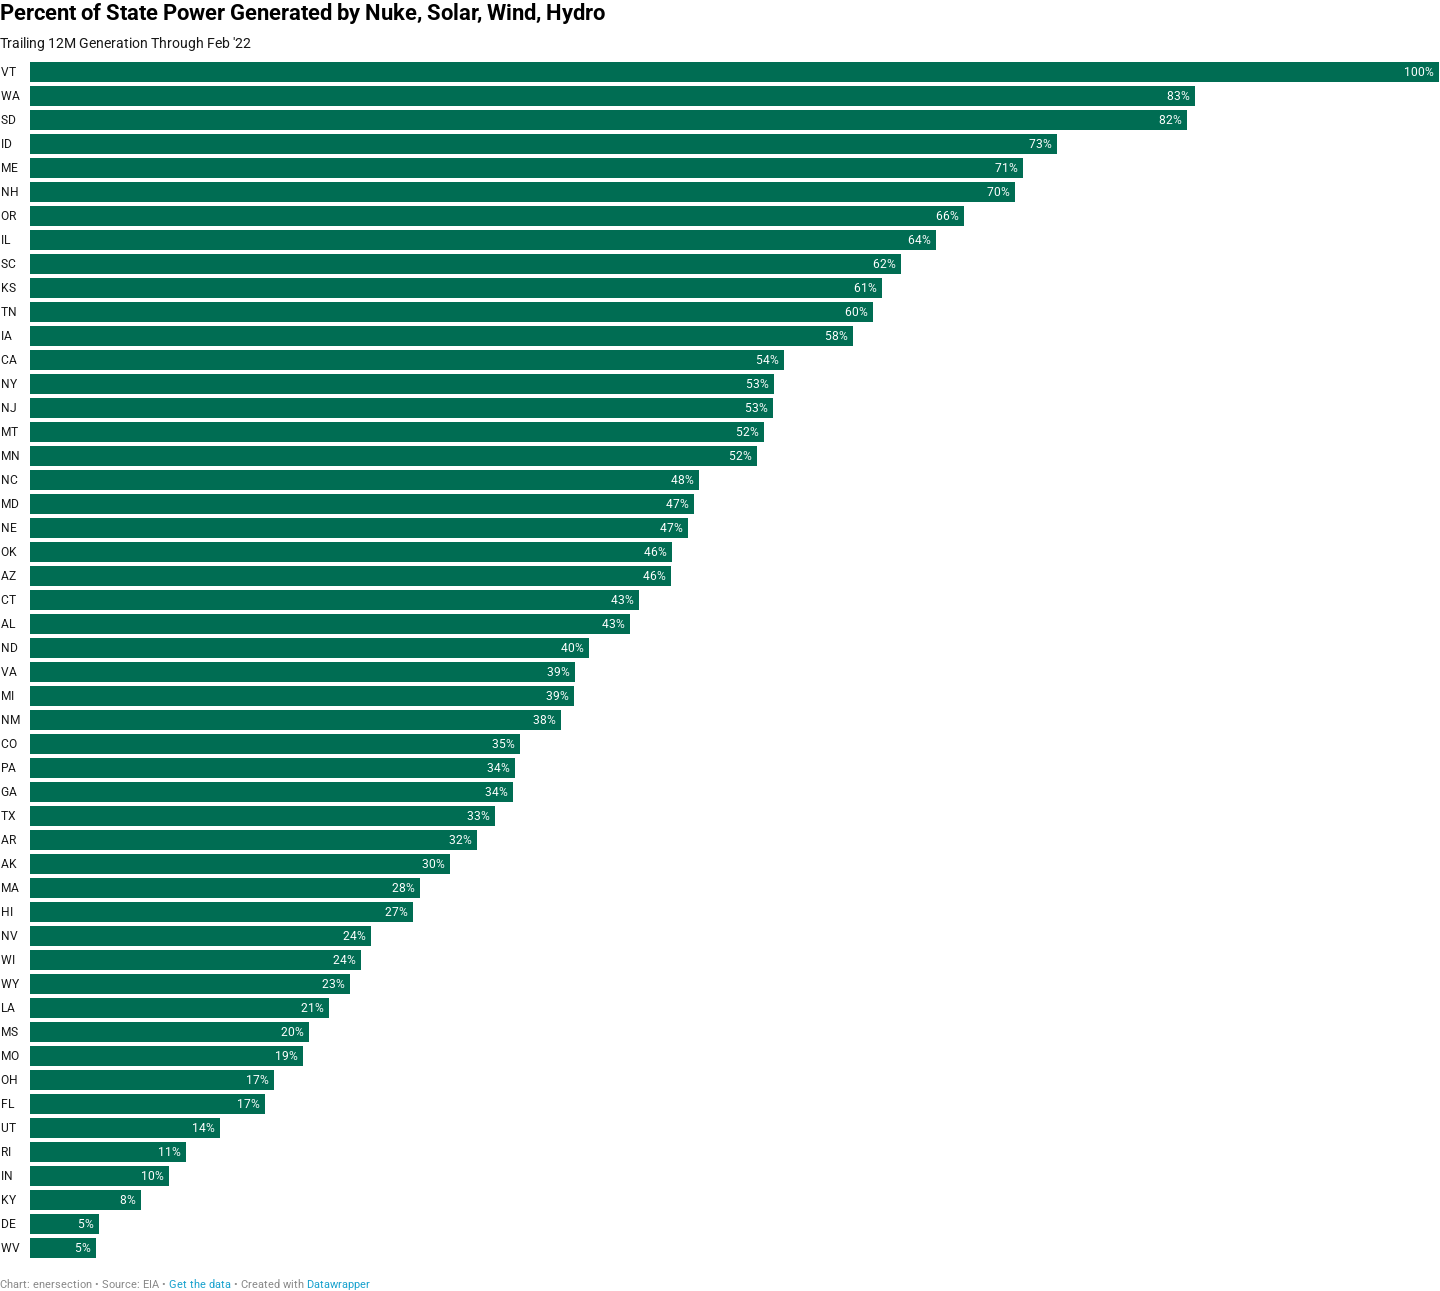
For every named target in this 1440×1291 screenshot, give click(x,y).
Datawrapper (338, 1284)
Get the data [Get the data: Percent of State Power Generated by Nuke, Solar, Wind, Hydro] (200, 1284)
